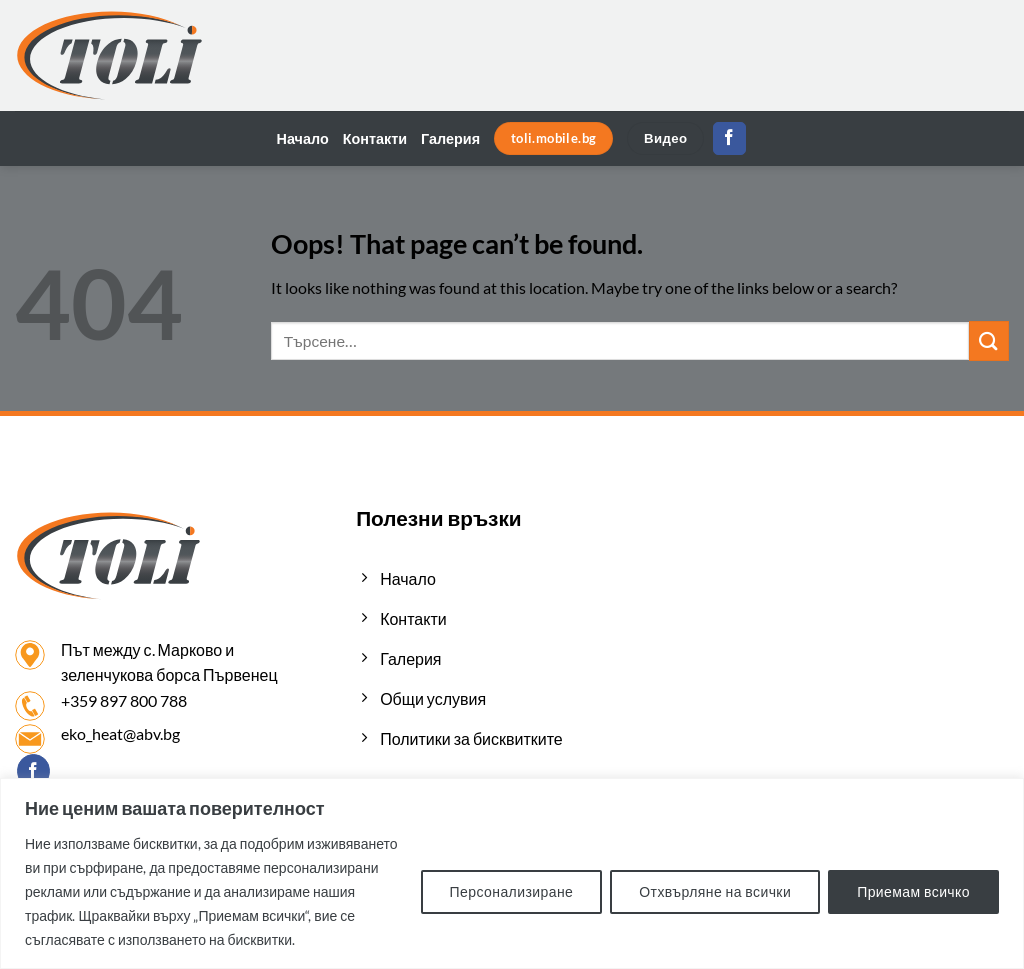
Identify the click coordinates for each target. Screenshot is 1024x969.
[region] (512, 873)
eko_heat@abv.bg (120, 733)
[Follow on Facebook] (729, 139)
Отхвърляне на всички (715, 891)
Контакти (375, 138)
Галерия (450, 138)
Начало (303, 138)
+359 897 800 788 (124, 700)
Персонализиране (512, 891)
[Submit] (989, 340)
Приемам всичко (913, 891)
